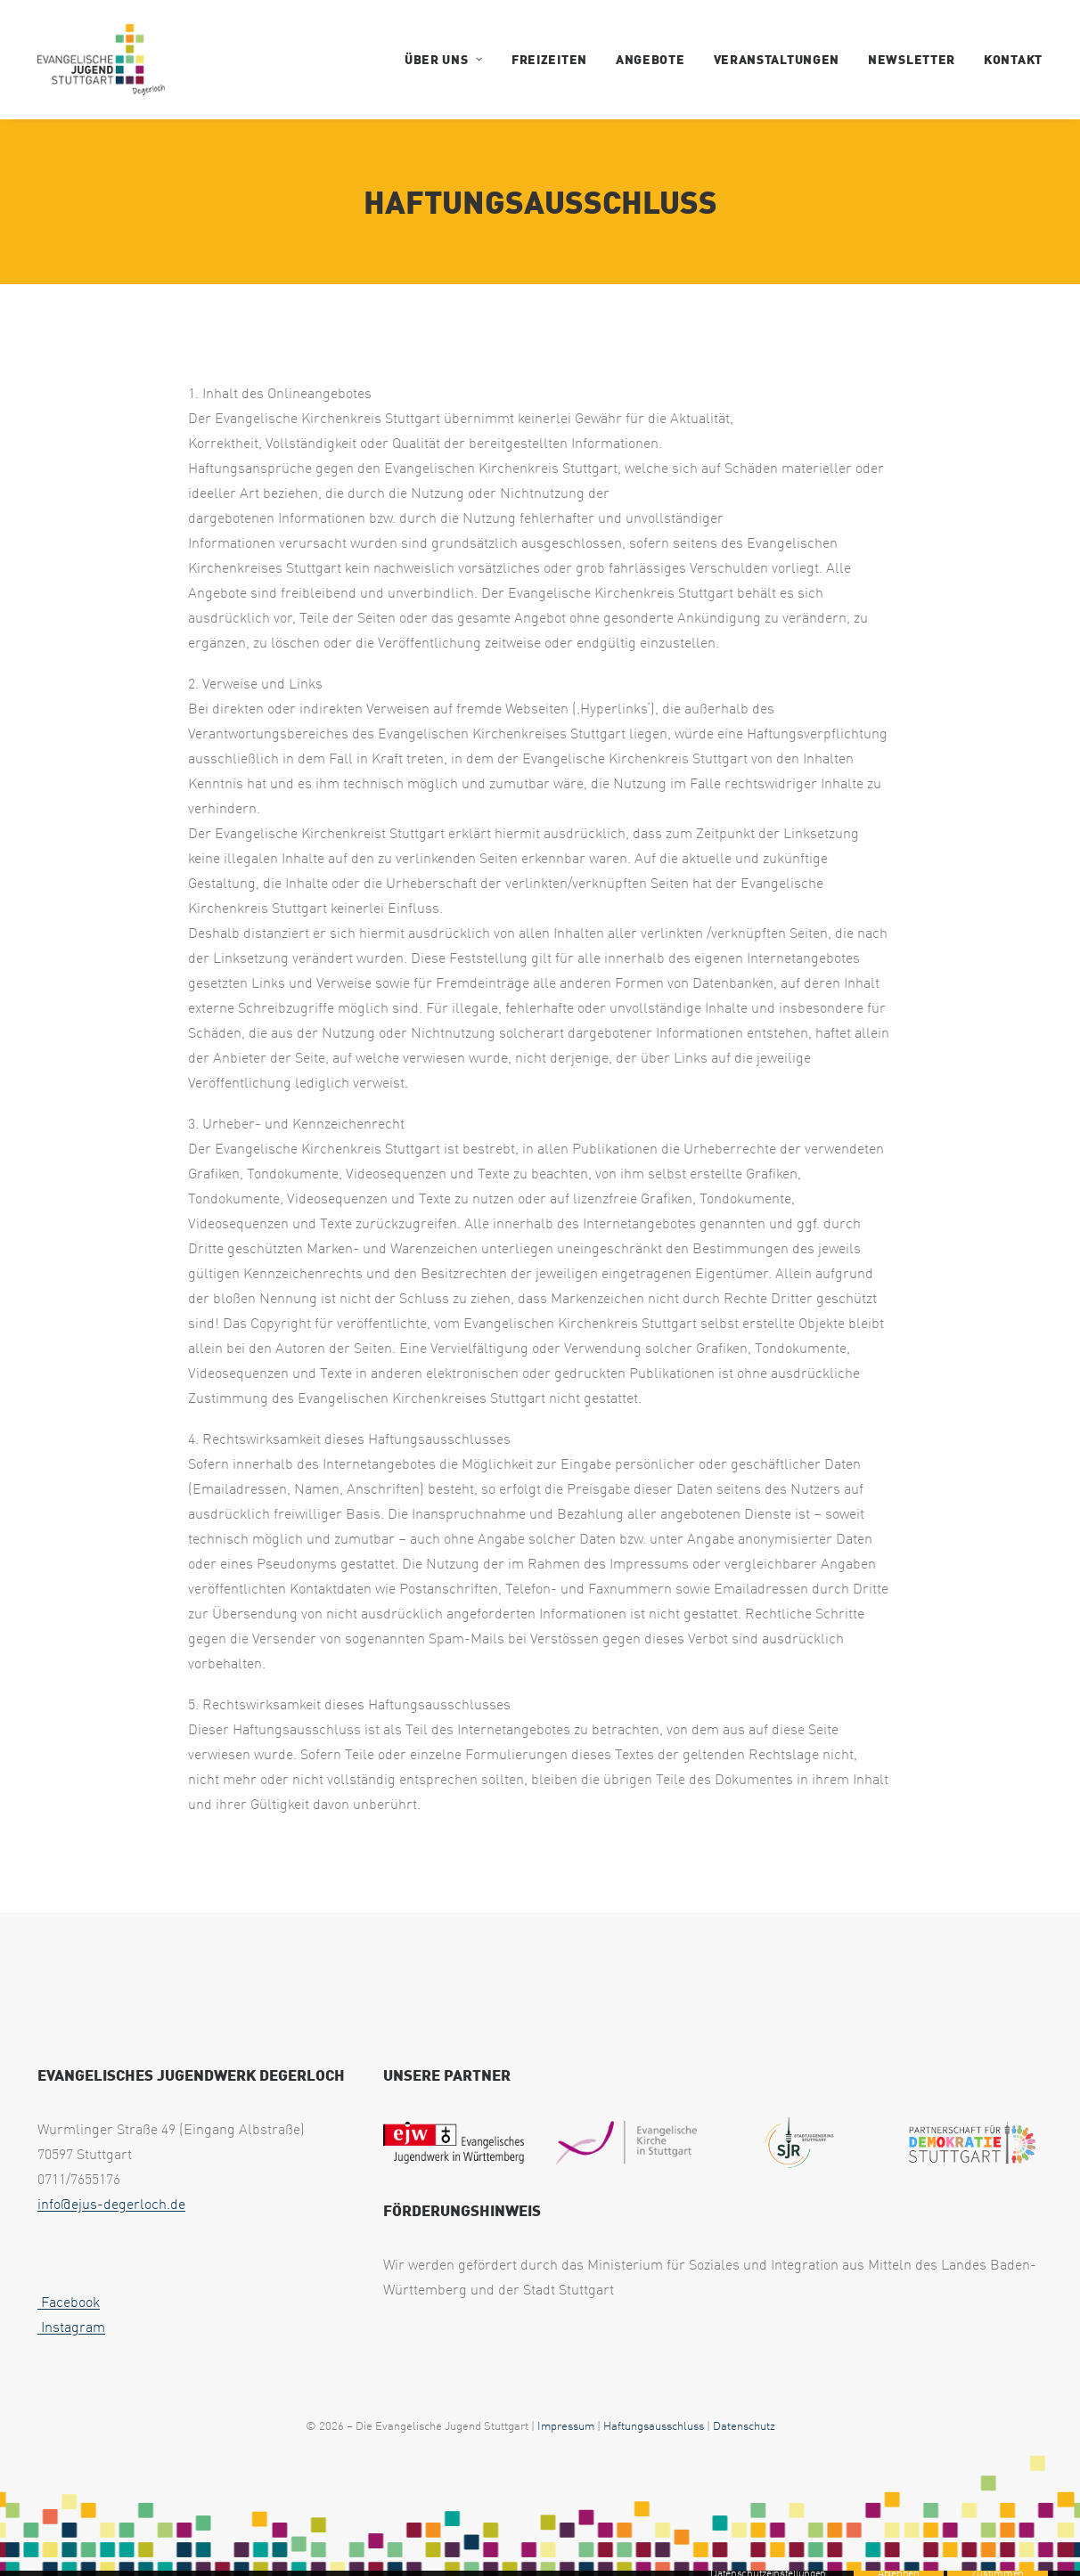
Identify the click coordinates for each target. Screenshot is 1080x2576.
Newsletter (911, 59)
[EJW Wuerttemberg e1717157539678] (453, 2142)
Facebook (68, 2302)
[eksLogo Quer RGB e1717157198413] (626, 2142)
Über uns (444, 59)
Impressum (565, 2425)
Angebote (650, 59)
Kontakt (1013, 59)
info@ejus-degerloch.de (111, 2204)
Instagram (71, 2327)
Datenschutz (744, 2425)
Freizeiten (549, 59)
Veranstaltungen (777, 59)
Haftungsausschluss (653, 2425)
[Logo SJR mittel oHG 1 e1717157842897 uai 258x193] (800, 2142)
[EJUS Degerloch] (101, 59)
